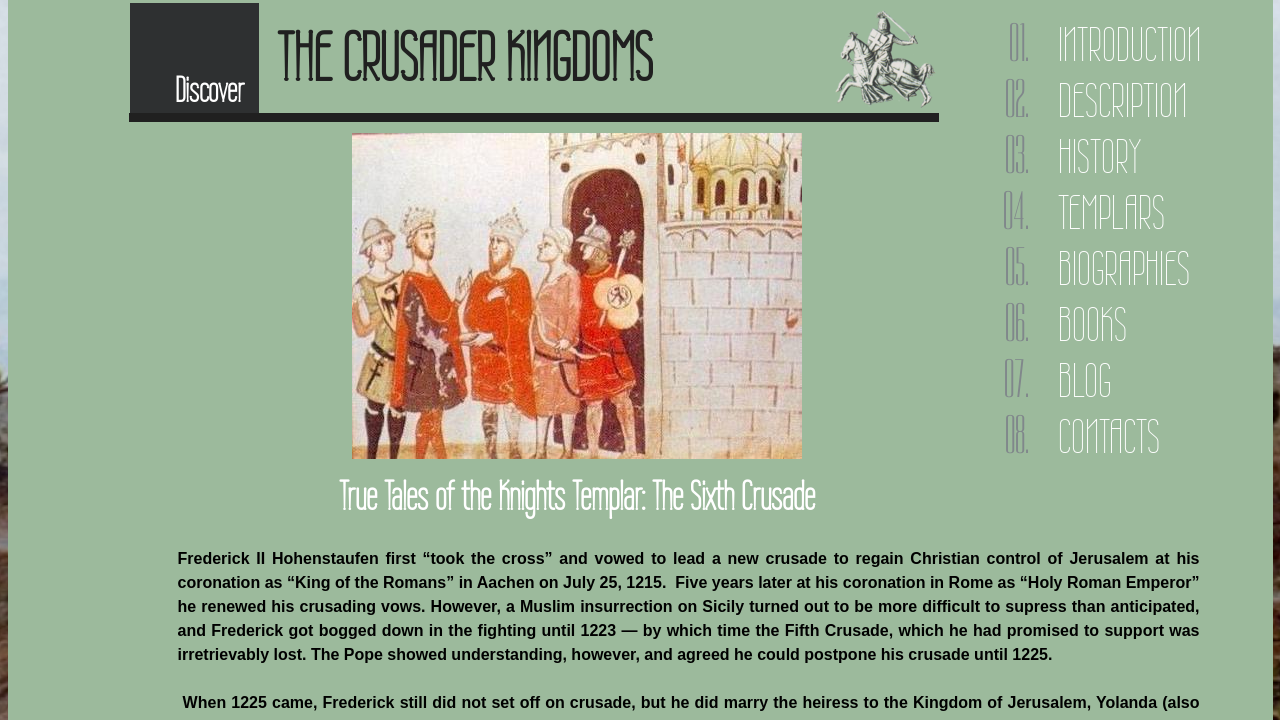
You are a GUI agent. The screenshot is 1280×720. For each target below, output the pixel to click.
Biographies (1124, 268)
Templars (1111, 212)
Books (1092, 324)
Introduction (1129, 44)
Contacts (1109, 436)
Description (1122, 100)
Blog (1084, 380)
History (1099, 156)
